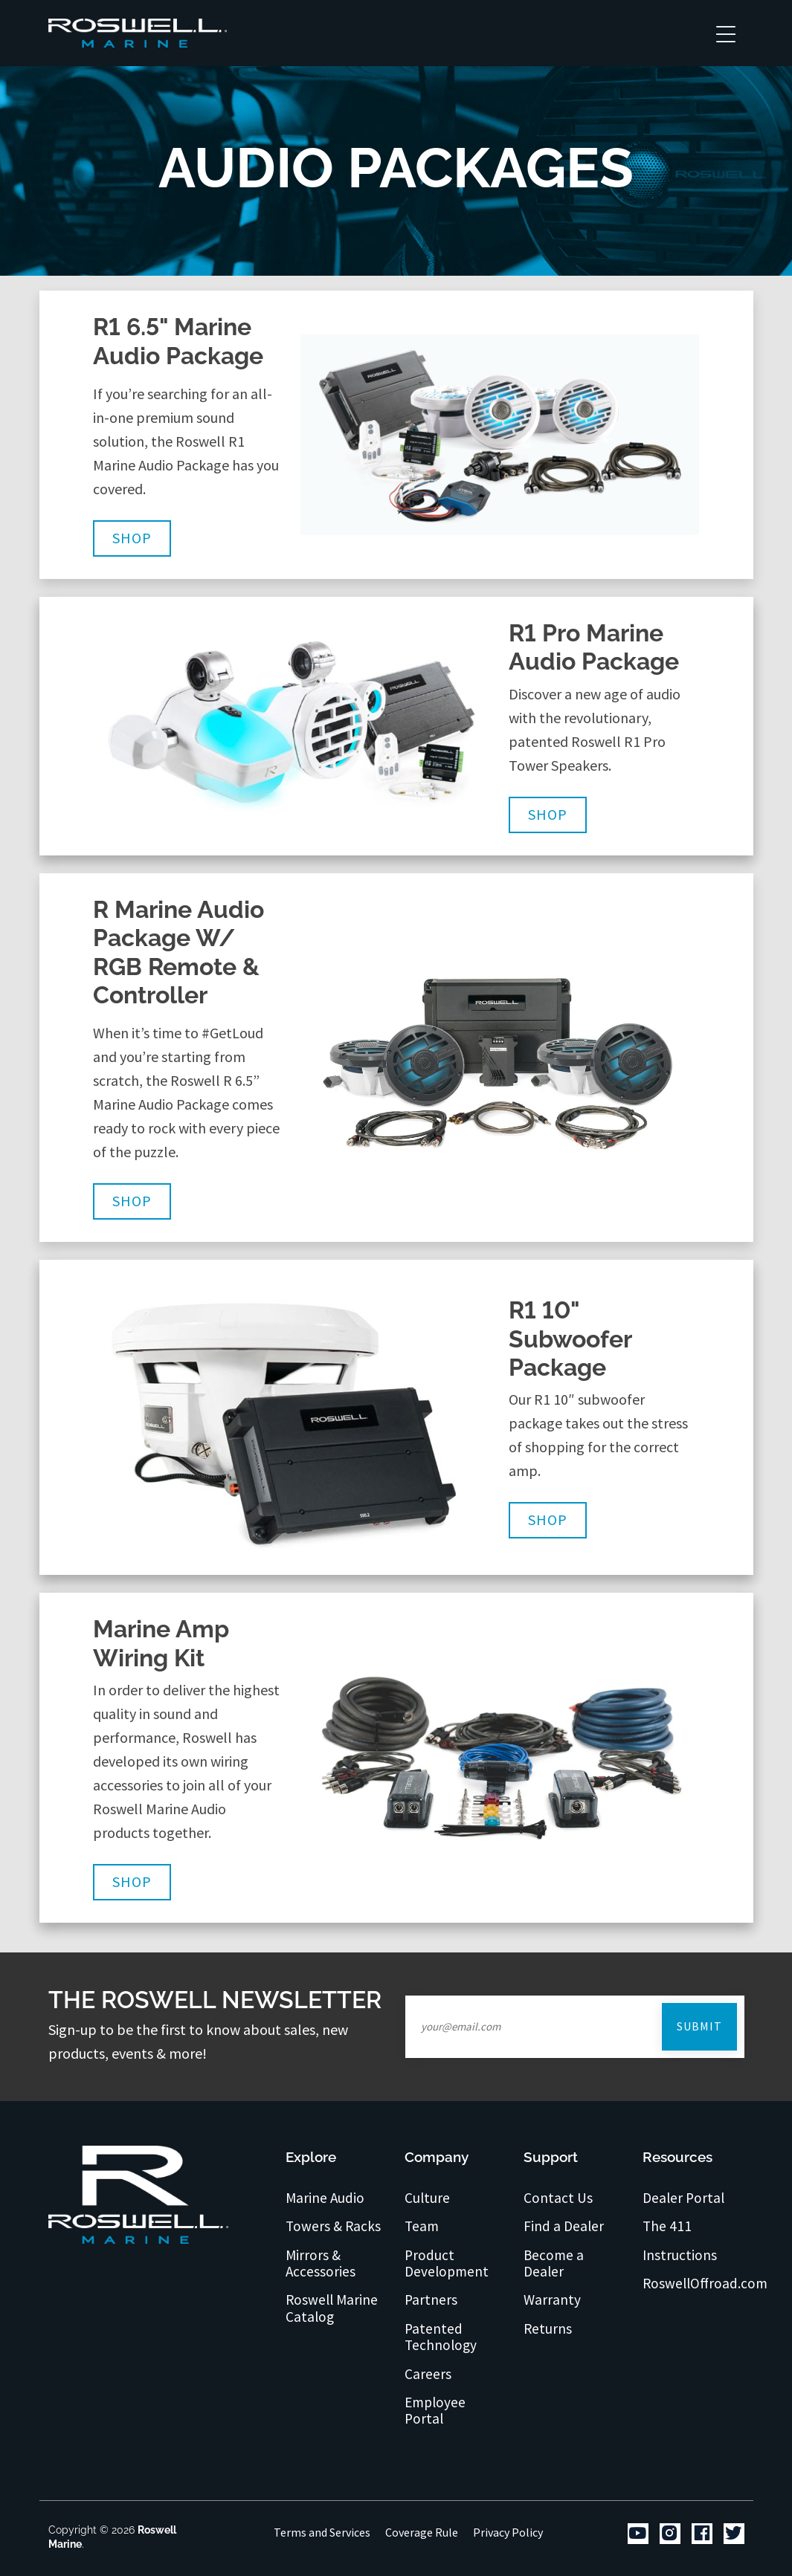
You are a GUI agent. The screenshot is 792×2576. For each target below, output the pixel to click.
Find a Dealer (564, 2226)
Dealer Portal (683, 2198)
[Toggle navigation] (725, 33)
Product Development (447, 2263)
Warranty (552, 2299)
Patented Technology (441, 2337)
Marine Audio (325, 2198)
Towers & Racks (333, 2226)
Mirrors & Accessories (320, 2263)
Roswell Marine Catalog (332, 2308)
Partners (431, 2299)
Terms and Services (322, 2532)
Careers (428, 2374)
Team (422, 2226)
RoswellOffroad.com (705, 2283)
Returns (548, 2328)
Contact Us (558, 2198)
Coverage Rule (421, 2532)
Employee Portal (435, 2410)
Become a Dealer (554, 2263)
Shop (132, 537)
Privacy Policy (508, 2532)
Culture (427, 2198)
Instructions (680, 2255)
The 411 (667, 2226)
